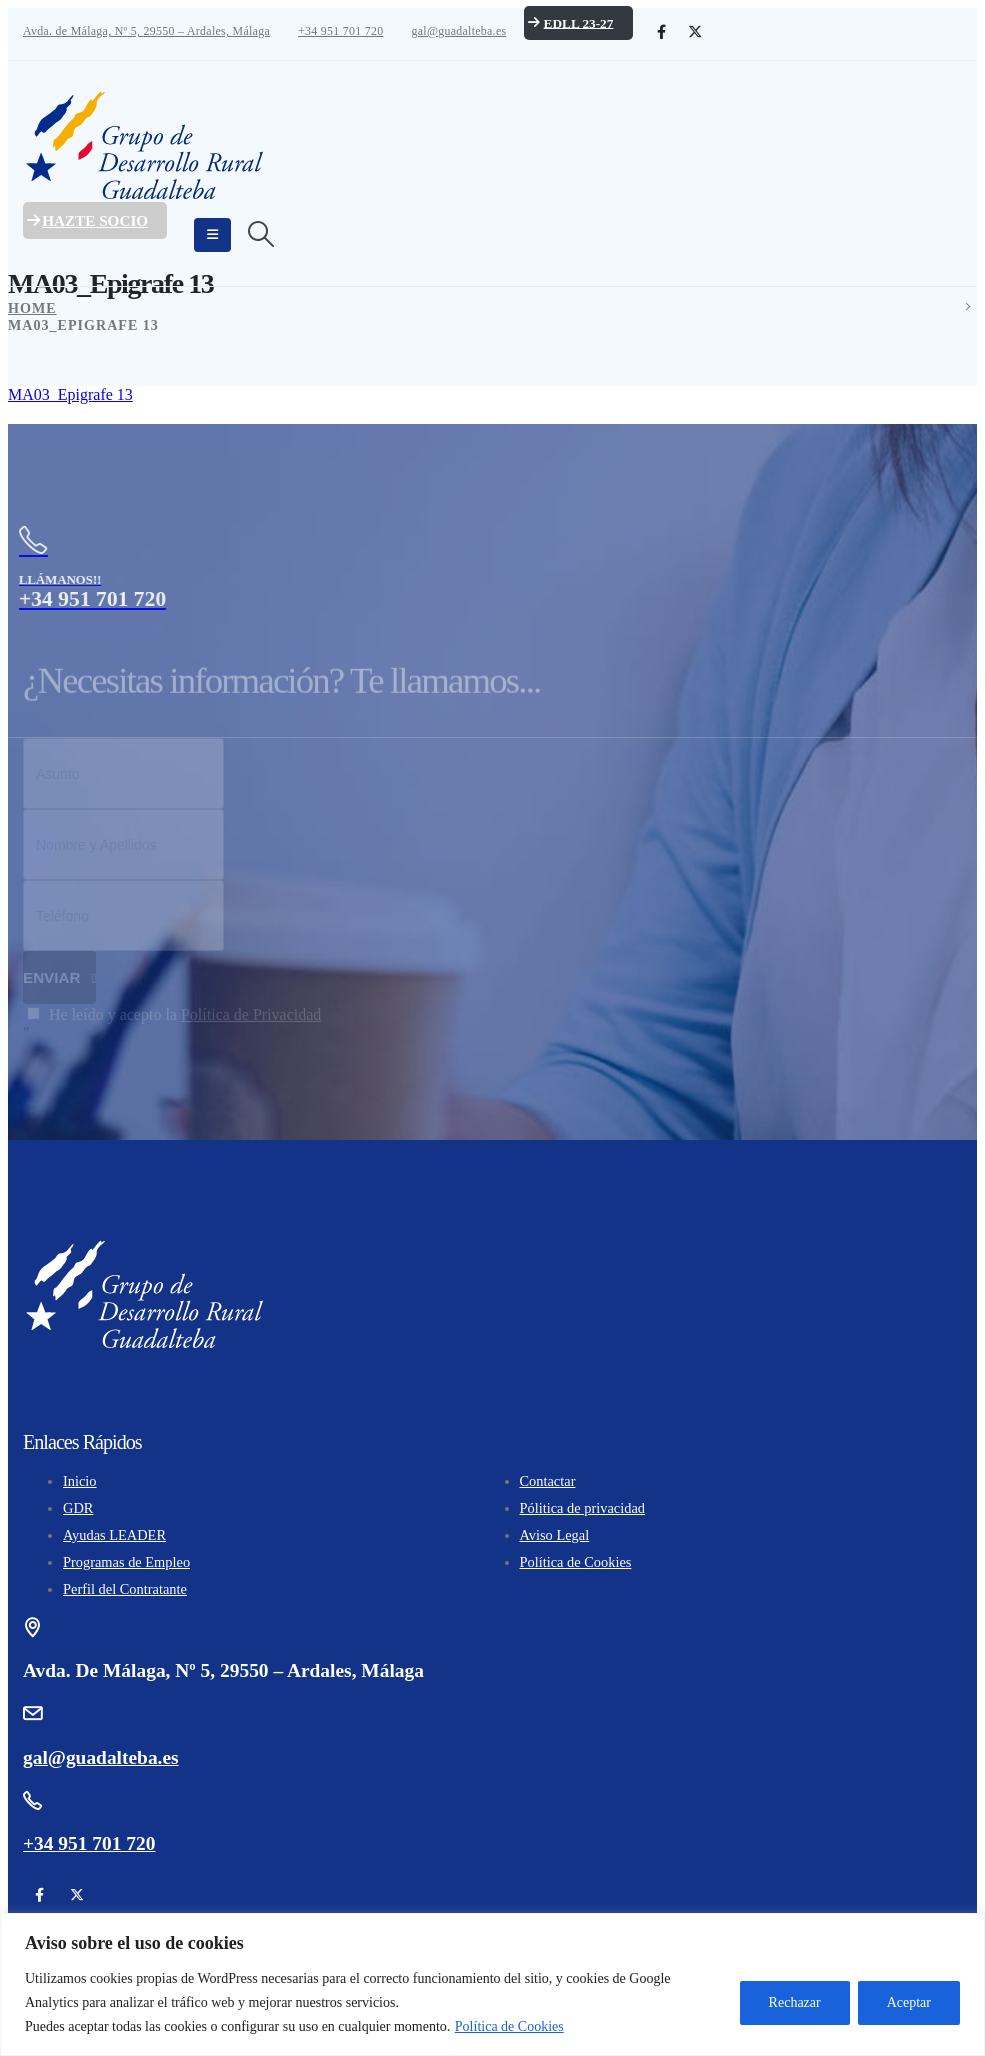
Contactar (548, 1481)
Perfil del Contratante (125, 1589)
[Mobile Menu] (212, 235)
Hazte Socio (85, 220)
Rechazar (795, 2002)
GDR (78, 1508)
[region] (492, 1984)
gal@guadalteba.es (458, 31)
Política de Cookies (509, 2026)
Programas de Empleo (126, 1562)
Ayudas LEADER (114, 1535)
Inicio (80, 1481)
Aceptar (909, 2002)
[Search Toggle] (260, 235)
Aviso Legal (555, 1535)
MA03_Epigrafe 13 (70, 394)
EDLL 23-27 (568, 22)
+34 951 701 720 (341, 31)
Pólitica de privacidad (582, 1508)
